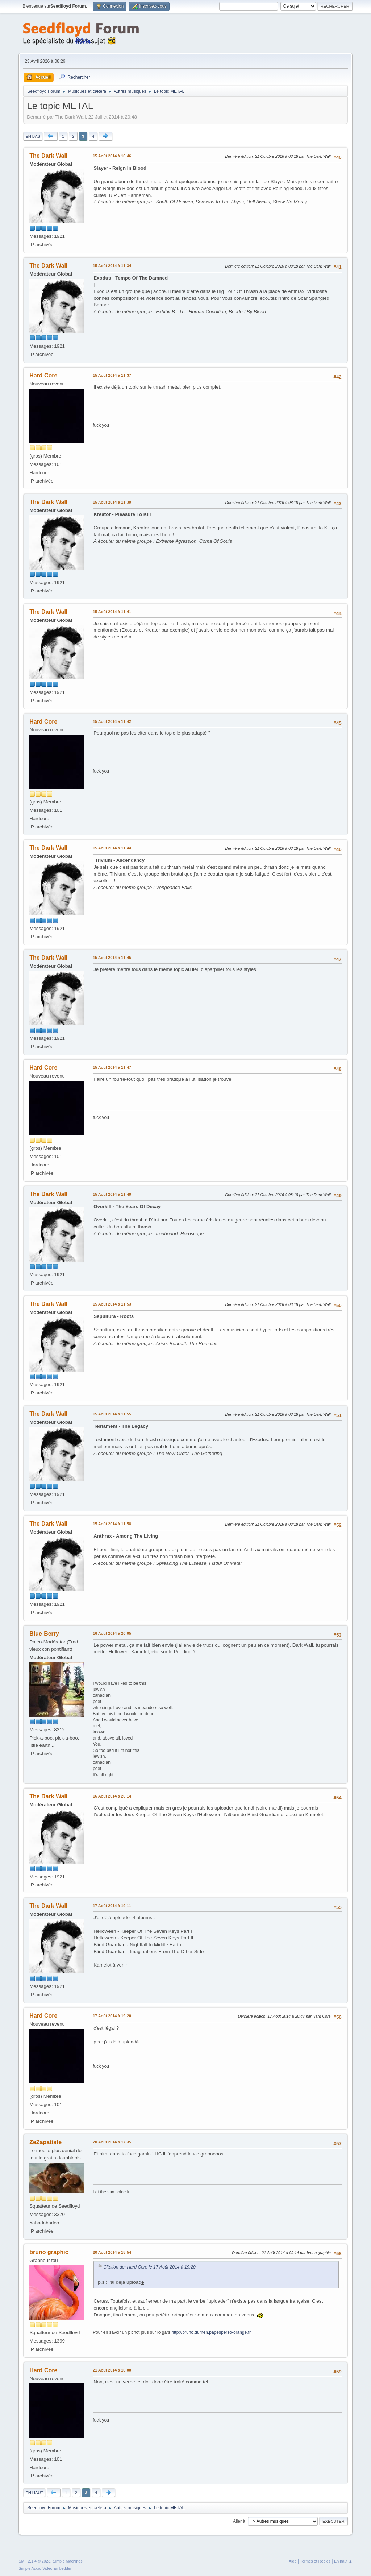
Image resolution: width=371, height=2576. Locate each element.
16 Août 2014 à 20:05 (112, 1633)
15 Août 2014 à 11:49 (112, 1194)
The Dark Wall (48, 156)
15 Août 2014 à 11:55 (112, 1414)
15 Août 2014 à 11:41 (112, 611)
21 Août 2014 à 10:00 (112, 2370)
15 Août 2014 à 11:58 (112, 1524)
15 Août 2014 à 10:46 (112, 156)
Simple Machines (68, 2561)
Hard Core (43, 375)
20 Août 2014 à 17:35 (112, 2142)
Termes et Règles (315, 2561)
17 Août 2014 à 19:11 (112, 1905)
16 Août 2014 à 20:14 (112, 1796)
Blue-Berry (44, 1633)
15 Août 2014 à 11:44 (112, 848)
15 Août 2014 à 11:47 (112, 1067)
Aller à (239, 2520)
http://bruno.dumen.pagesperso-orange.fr (211, 2332)
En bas (32, 136)
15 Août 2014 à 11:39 (112, 502)
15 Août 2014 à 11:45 (112, 957)
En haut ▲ (343, 2561)
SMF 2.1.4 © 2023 (34, 2561)
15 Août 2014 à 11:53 (112, 1304)
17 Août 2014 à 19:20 (112, 2016)
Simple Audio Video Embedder (44, 2568)
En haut (34, 2492)
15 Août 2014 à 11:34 (112, 266)
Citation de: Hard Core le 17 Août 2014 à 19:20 (149, 2267)
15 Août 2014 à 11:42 (112, 721)
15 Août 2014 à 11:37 (112, 375)
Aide (293, 2561)
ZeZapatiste (45, 2142)
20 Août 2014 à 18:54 (112, 2252)
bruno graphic (48, 2252)
